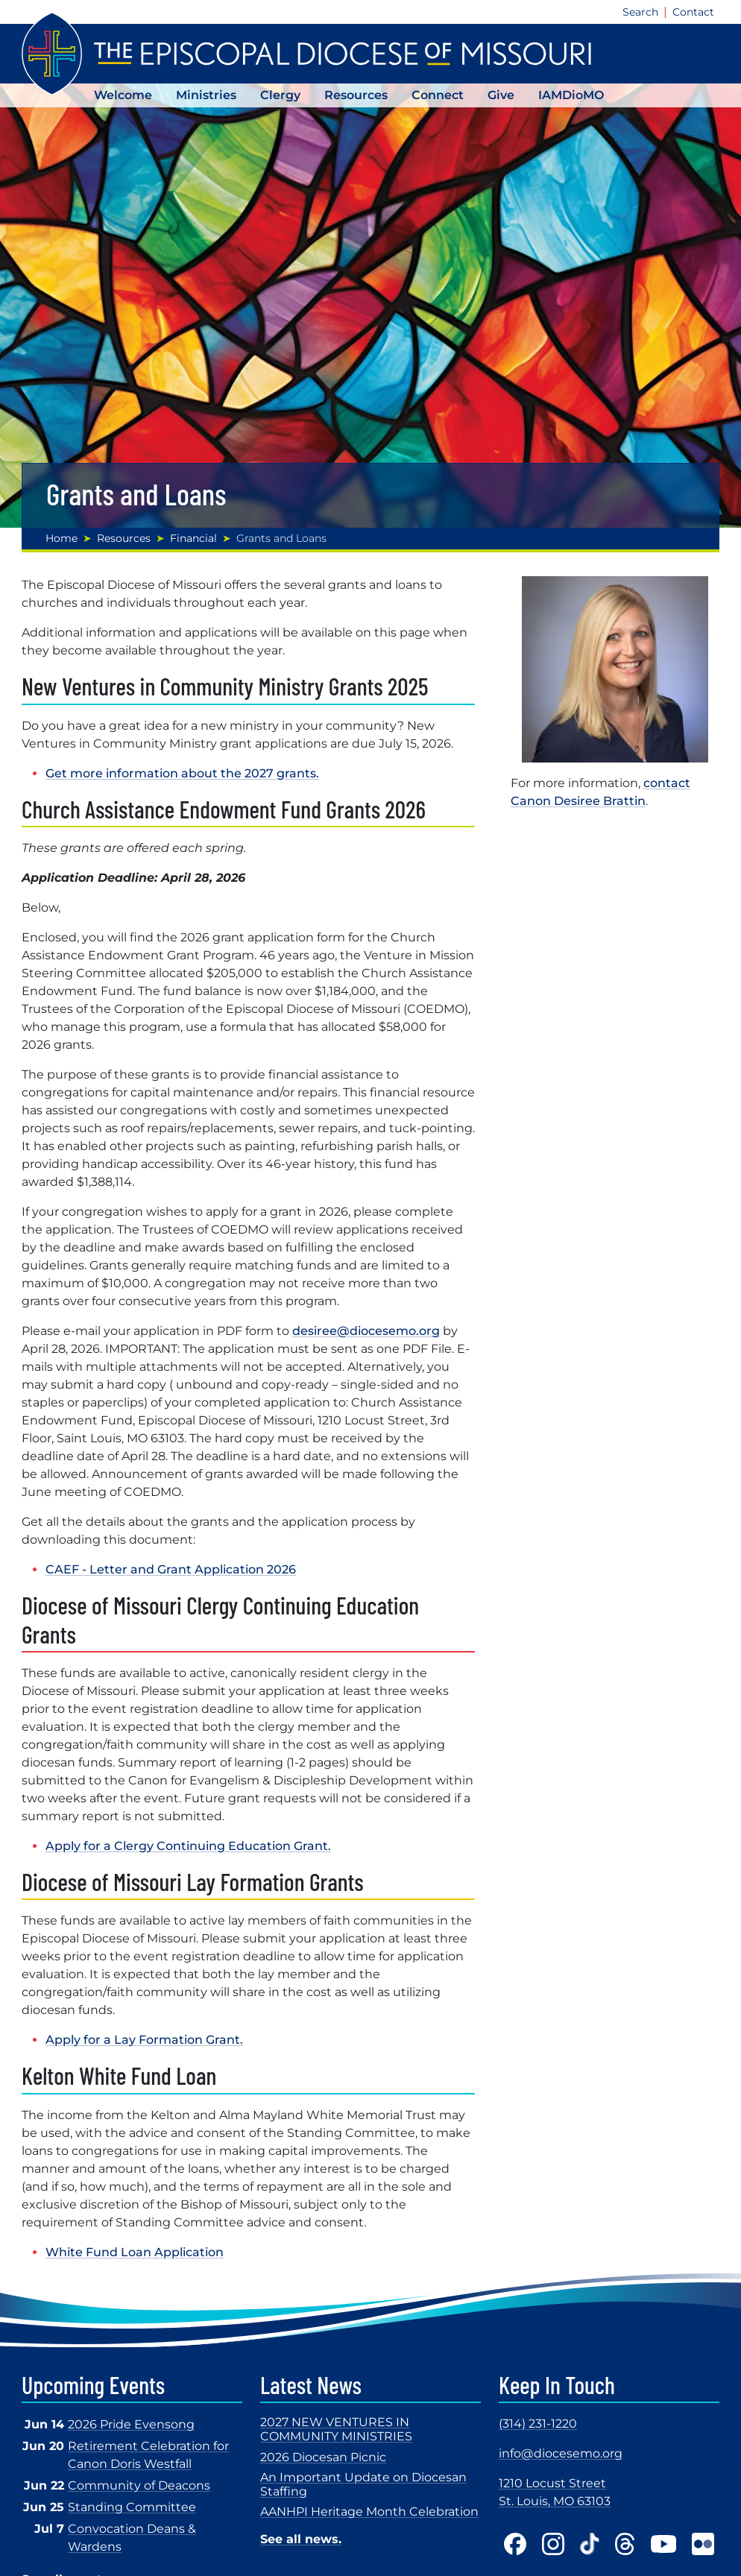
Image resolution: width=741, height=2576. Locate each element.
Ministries (206, 95)
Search (640, 12)
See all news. (300, 2539)
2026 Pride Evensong (131, 2424)
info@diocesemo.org (560, 2453)
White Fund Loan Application (134, 2252)
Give (501, 95)
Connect (438, 95)
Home (61, 538)
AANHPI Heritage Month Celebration (369, 2511)
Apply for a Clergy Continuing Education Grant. (188, 1846)
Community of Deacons (139, 2485)
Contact (693, 12)
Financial (193, 538)
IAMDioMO (571, 95)
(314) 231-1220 (538, 2423)
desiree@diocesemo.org (366, 1331)
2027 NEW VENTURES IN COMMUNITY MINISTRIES (336, 2429)
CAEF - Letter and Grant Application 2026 (170, 1569)
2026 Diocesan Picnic (323, 2457)
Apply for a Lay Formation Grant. (144, 2040)
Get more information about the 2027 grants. (182, 773)
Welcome (123, 95)
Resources (356, 95)
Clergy (280, 95)
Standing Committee (132, 2507)
